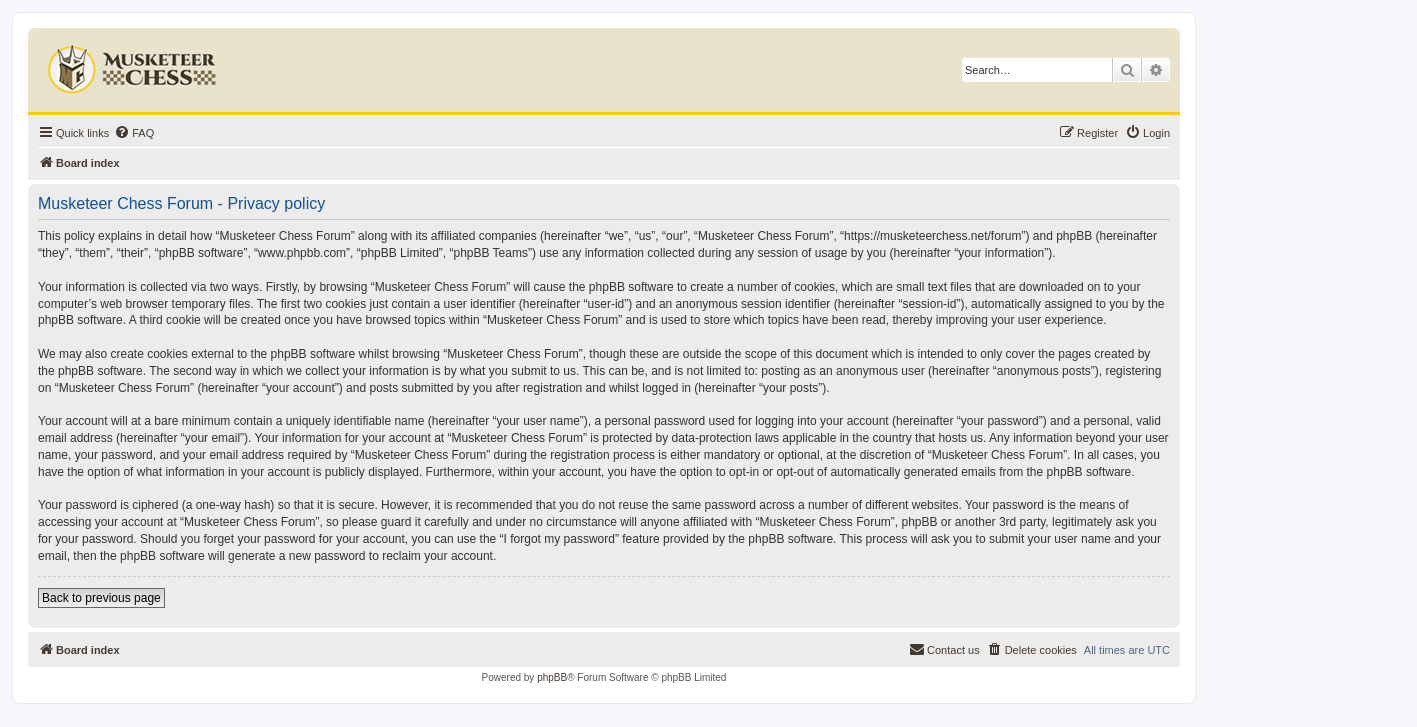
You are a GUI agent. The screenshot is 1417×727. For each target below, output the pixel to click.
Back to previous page (101, 598)
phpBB (552, 677)
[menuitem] (134, 133)
